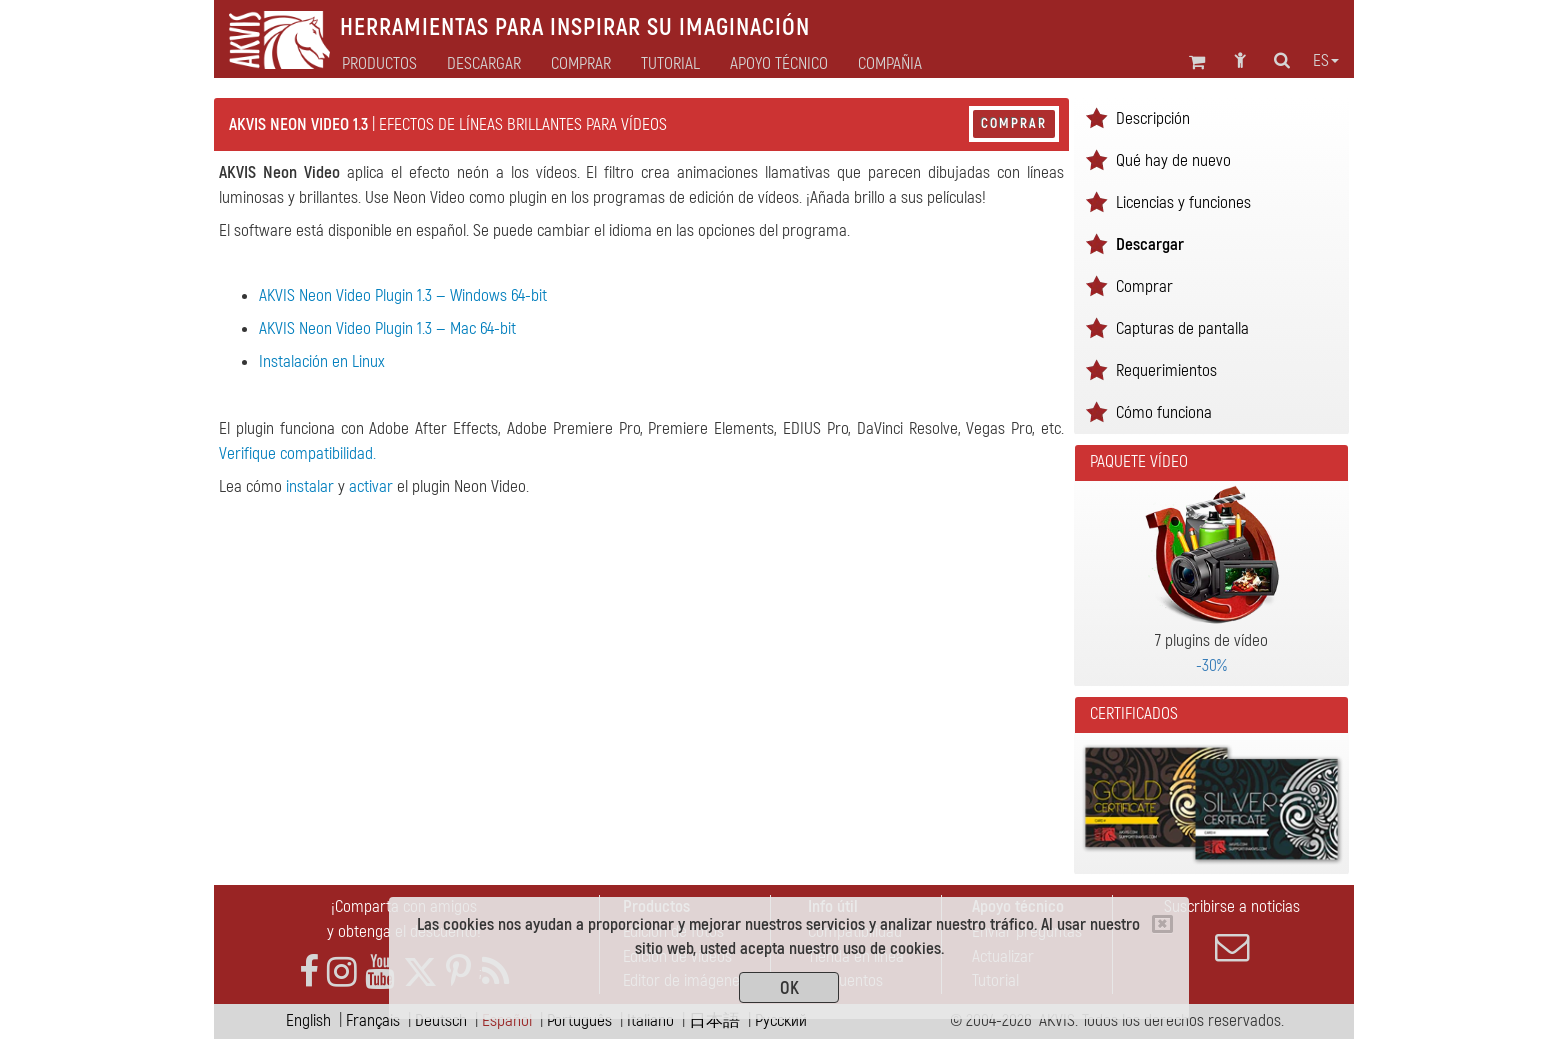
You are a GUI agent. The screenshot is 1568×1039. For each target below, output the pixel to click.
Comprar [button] (581, 64)
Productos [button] (379, 64)
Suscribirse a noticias (1232, 930)
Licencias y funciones (1183, 202)
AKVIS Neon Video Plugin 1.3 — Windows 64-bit (403, 295)
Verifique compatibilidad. (297, 453)
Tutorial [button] (670, 64)
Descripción (1153, 118)
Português (579, 1020)
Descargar (484, 64)
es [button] (1326, 61)
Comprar (1014, 123)
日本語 (714, 1020)
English (308, 1020)
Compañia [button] (890, 64)
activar (371, 486)
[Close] (1162, 924)
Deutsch (441, 1020)
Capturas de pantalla (1182, 328)
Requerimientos (1166, 370)
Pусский (781, 1020)
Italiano (650, 1020)
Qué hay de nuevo (1173, 160)
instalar (310, 486)
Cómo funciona (1164, 412)
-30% (1211, 665)
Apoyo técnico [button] (779, 64)
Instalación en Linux (322, 361)
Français (373, 1020)
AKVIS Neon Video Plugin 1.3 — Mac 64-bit (387, 328)
